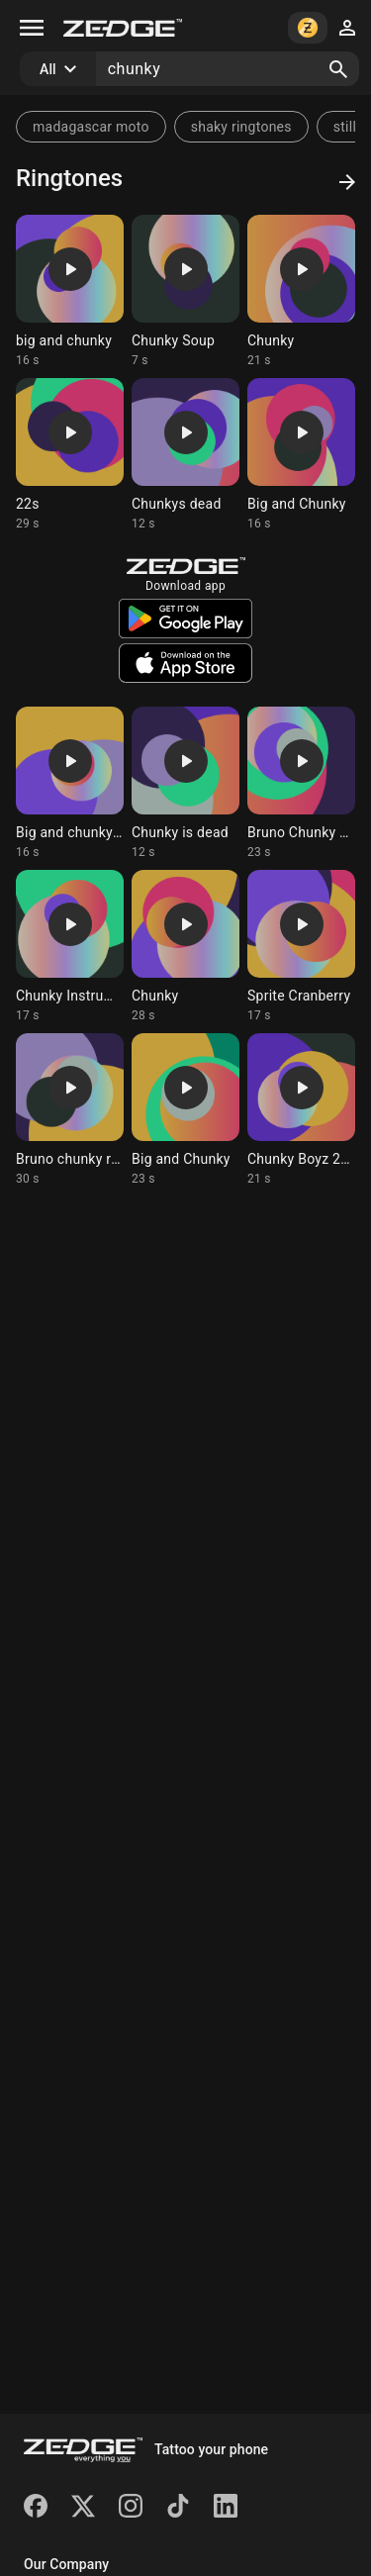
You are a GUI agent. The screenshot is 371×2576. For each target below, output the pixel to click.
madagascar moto (91, 127)
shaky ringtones (241, 127)
